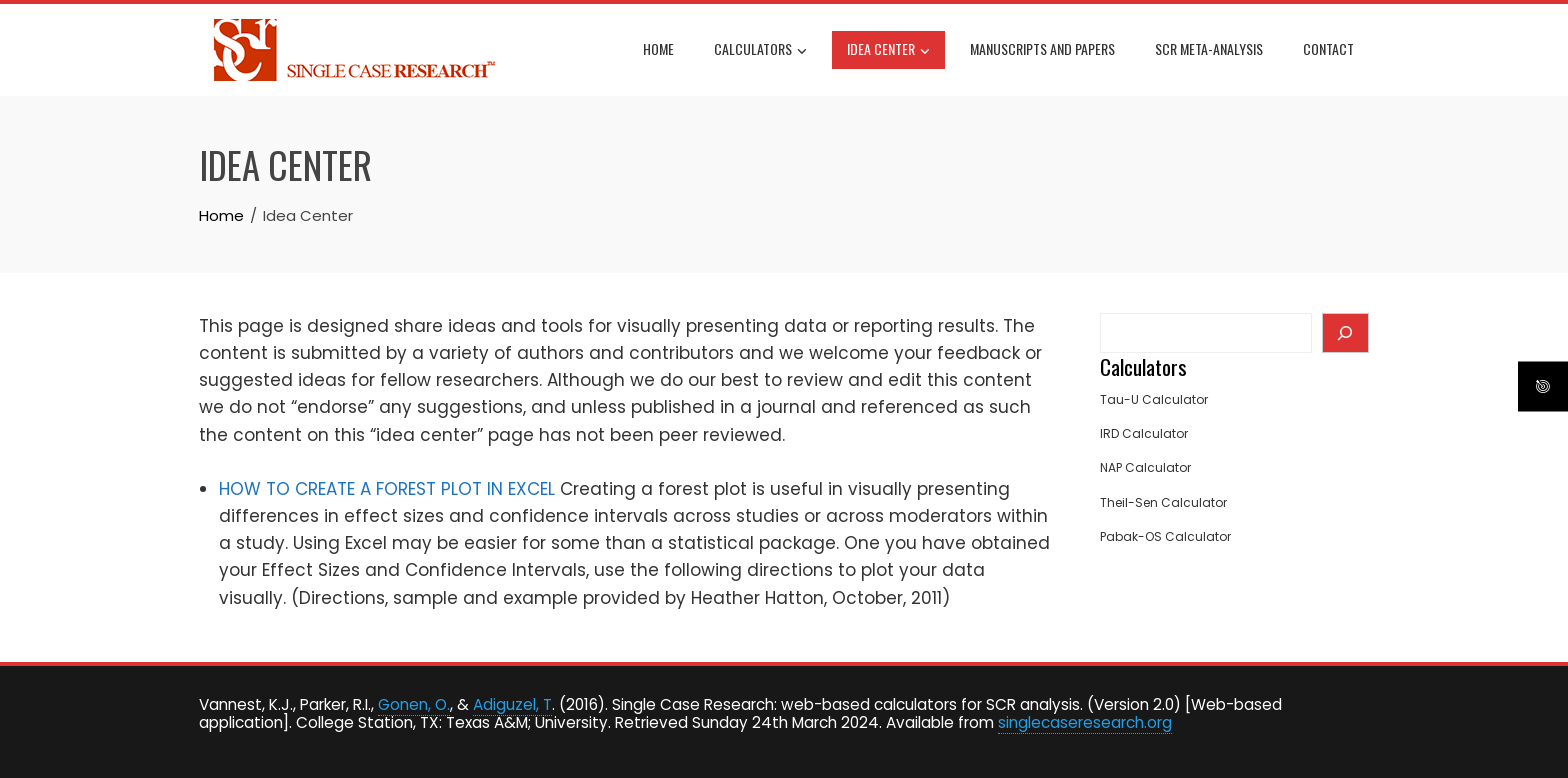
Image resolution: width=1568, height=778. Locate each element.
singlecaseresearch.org (1085, 722)
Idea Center (888, 51)
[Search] (1345, 333)
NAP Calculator (1145, 467)
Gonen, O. (414, 704)
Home (658, 48)
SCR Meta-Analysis (1209, 48)
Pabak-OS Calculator (1165, 536)
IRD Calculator (1144, 433)
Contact (1328, 48)
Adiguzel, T (512, 704)
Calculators (760, 51)
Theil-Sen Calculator (1163, 502)
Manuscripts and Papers (1042, 48)
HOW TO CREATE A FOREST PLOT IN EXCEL (387, 489)
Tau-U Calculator (1154, 399)
